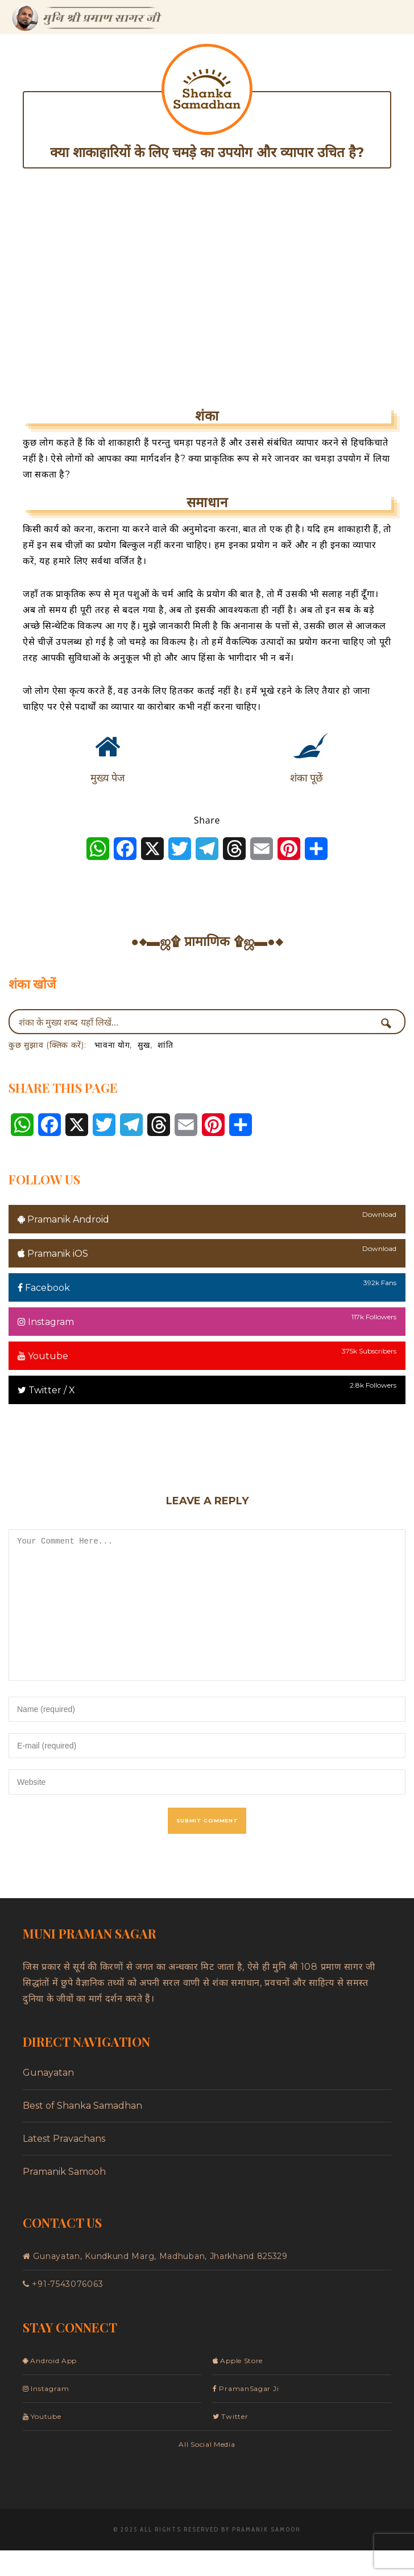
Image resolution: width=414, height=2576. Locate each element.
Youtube (43, 1356)
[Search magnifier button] (389, 1023)
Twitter (230, 2442)
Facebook (44, 1287)
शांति (165, 1045)
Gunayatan (48, 2098)
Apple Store (238, 2386)
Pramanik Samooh (64, 2197)
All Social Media (207, 2470)
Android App (50, 2386)
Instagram (46, 1321)
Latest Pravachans (64, 2164)
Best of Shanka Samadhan (82, 2131)
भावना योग (112, 1045)
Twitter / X (46, 1390)
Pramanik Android (63, 1219)
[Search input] (195, 1022)
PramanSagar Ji (246, 2414)
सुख (144, 1045)
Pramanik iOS (53, 1253)
